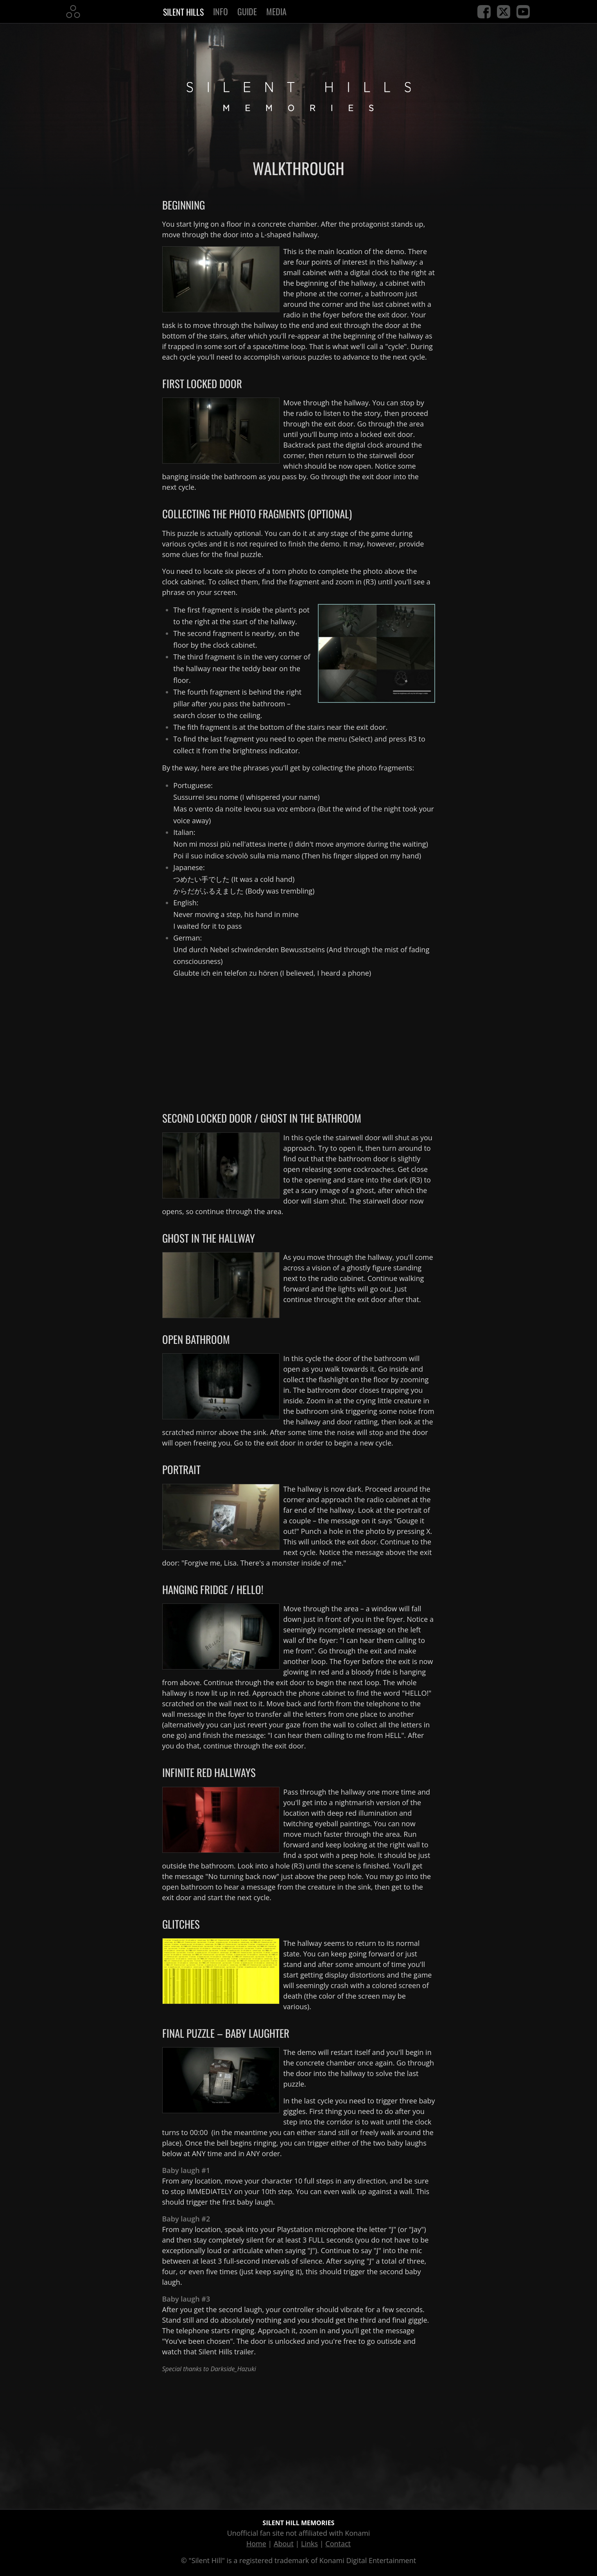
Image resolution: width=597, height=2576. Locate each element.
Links (309, 2543)
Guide (247, 11)
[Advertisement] (299, 1040)
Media (276, 11)
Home (256, 2543)
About (284, 2543)
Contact (338, 2543)
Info (220, 11)
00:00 (199, 2132)
